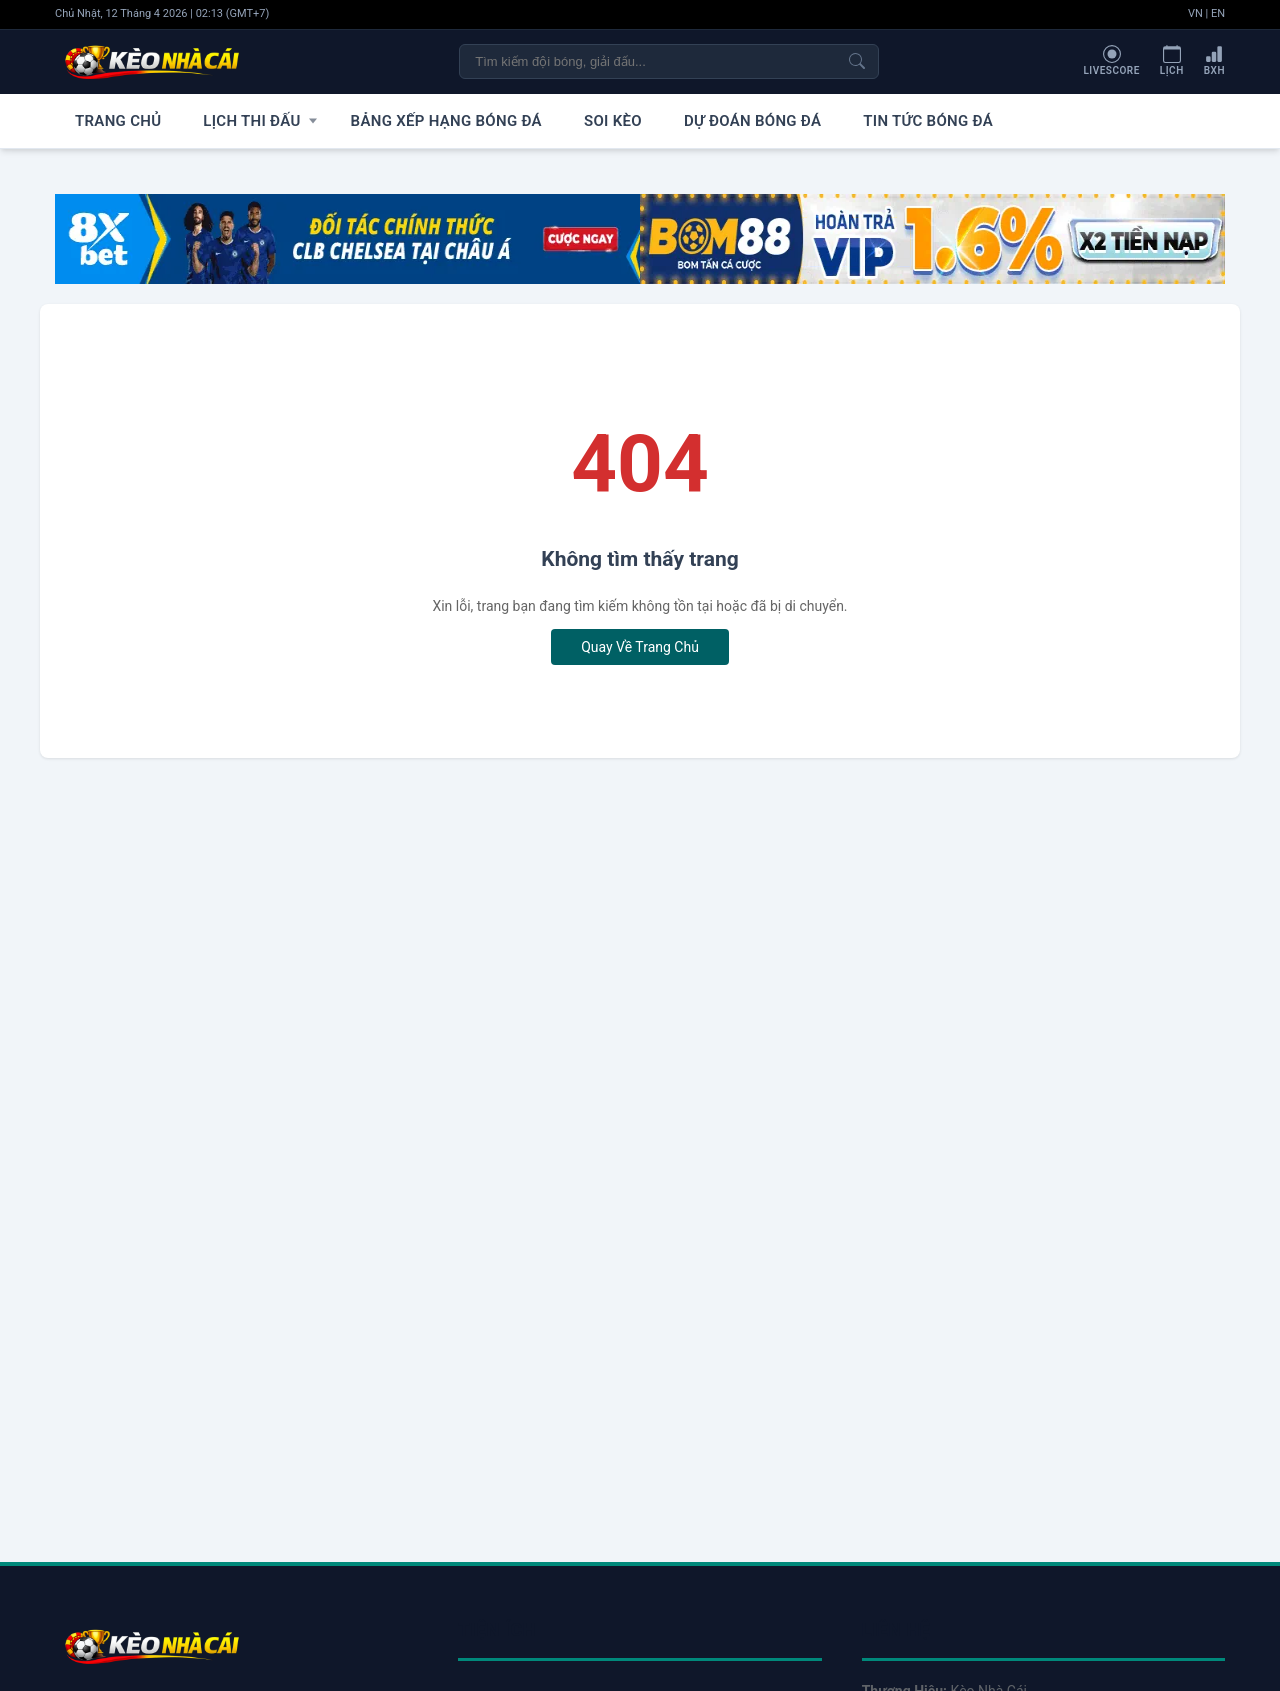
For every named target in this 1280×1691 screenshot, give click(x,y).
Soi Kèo (563, 120)
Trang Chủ (111, 120)
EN (1218, 13)
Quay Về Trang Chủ (640, 645)
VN (1195, 13)
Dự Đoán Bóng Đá (688, 120)
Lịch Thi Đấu (231, 120)
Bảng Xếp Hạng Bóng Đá (412, 120)
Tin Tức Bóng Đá (847, 120)
